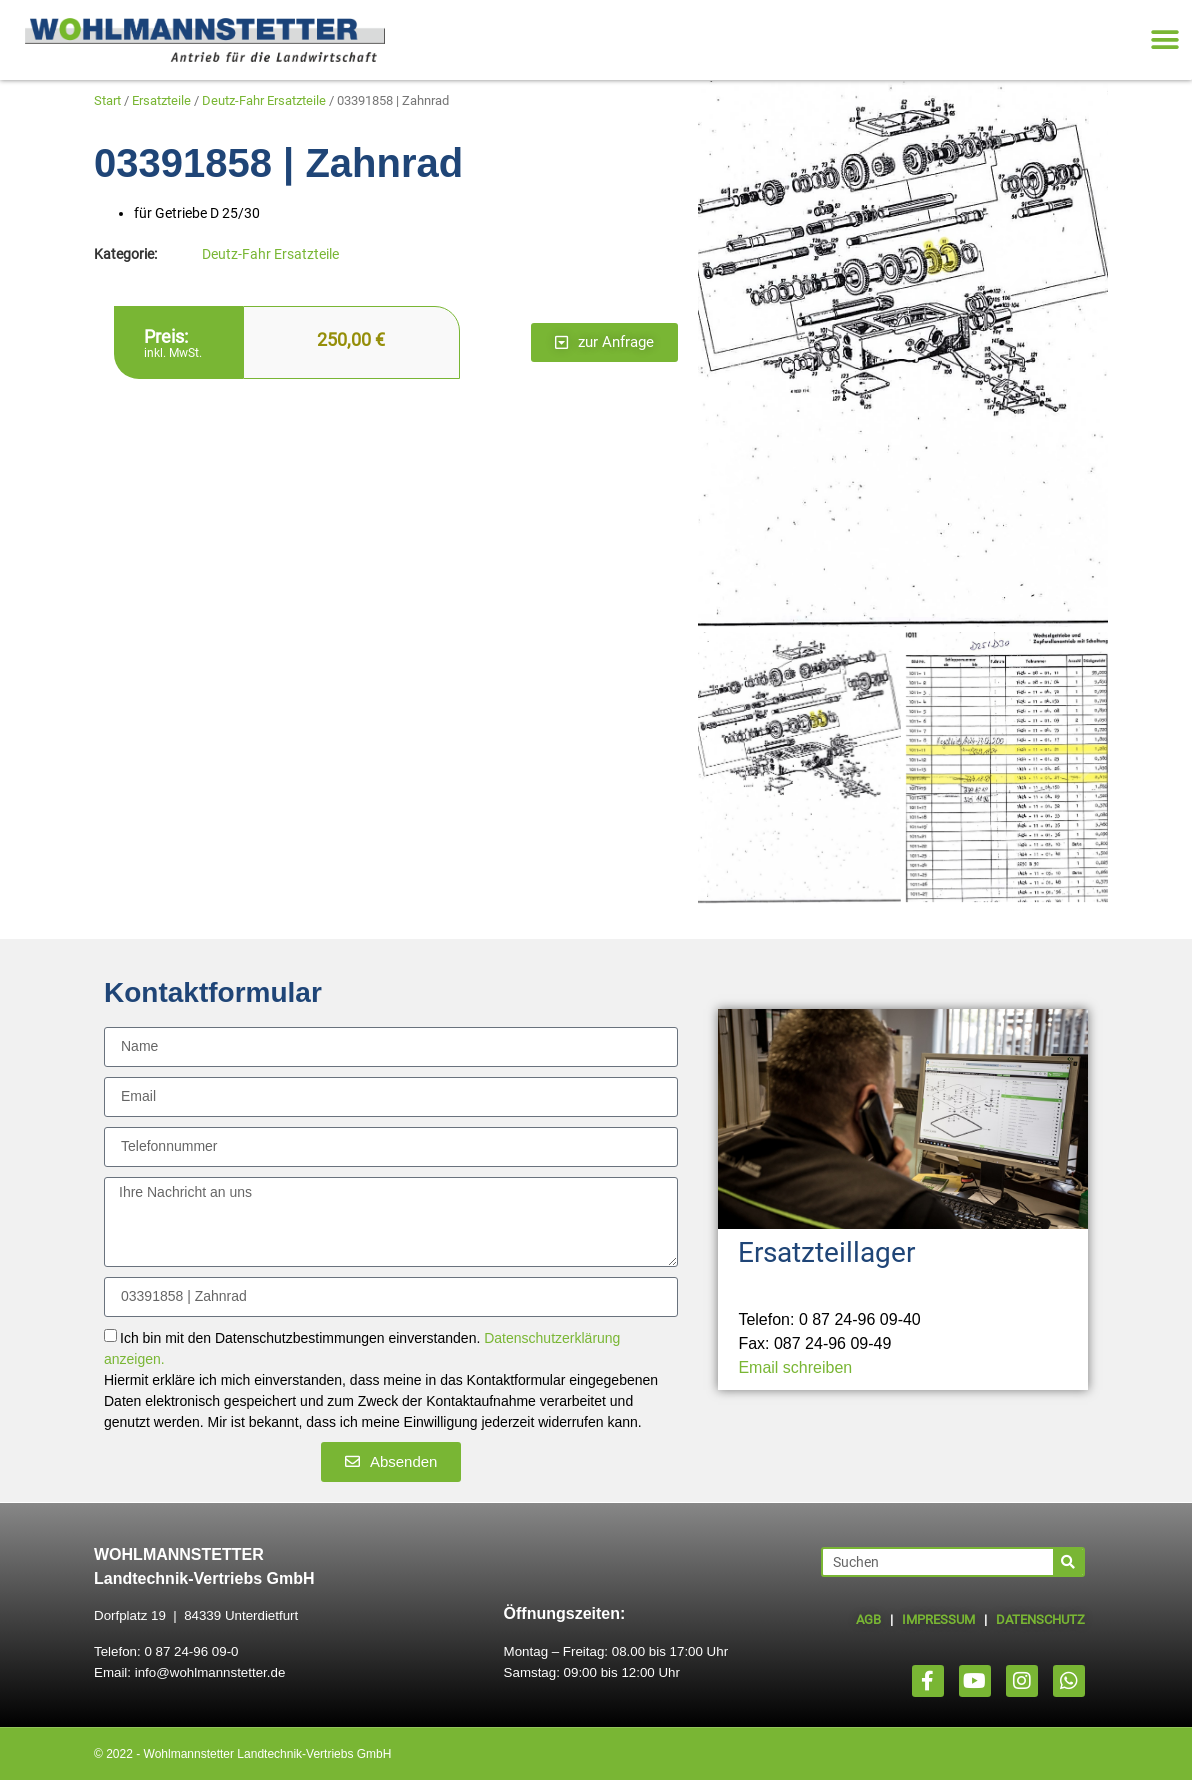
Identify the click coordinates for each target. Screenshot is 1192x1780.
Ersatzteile (161, 100)
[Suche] (1068, 1562)
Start (107, 100)
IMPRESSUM (938, 1619)
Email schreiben (795, 1367)
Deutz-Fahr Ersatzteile (264, 100)
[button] (1164, 40)
